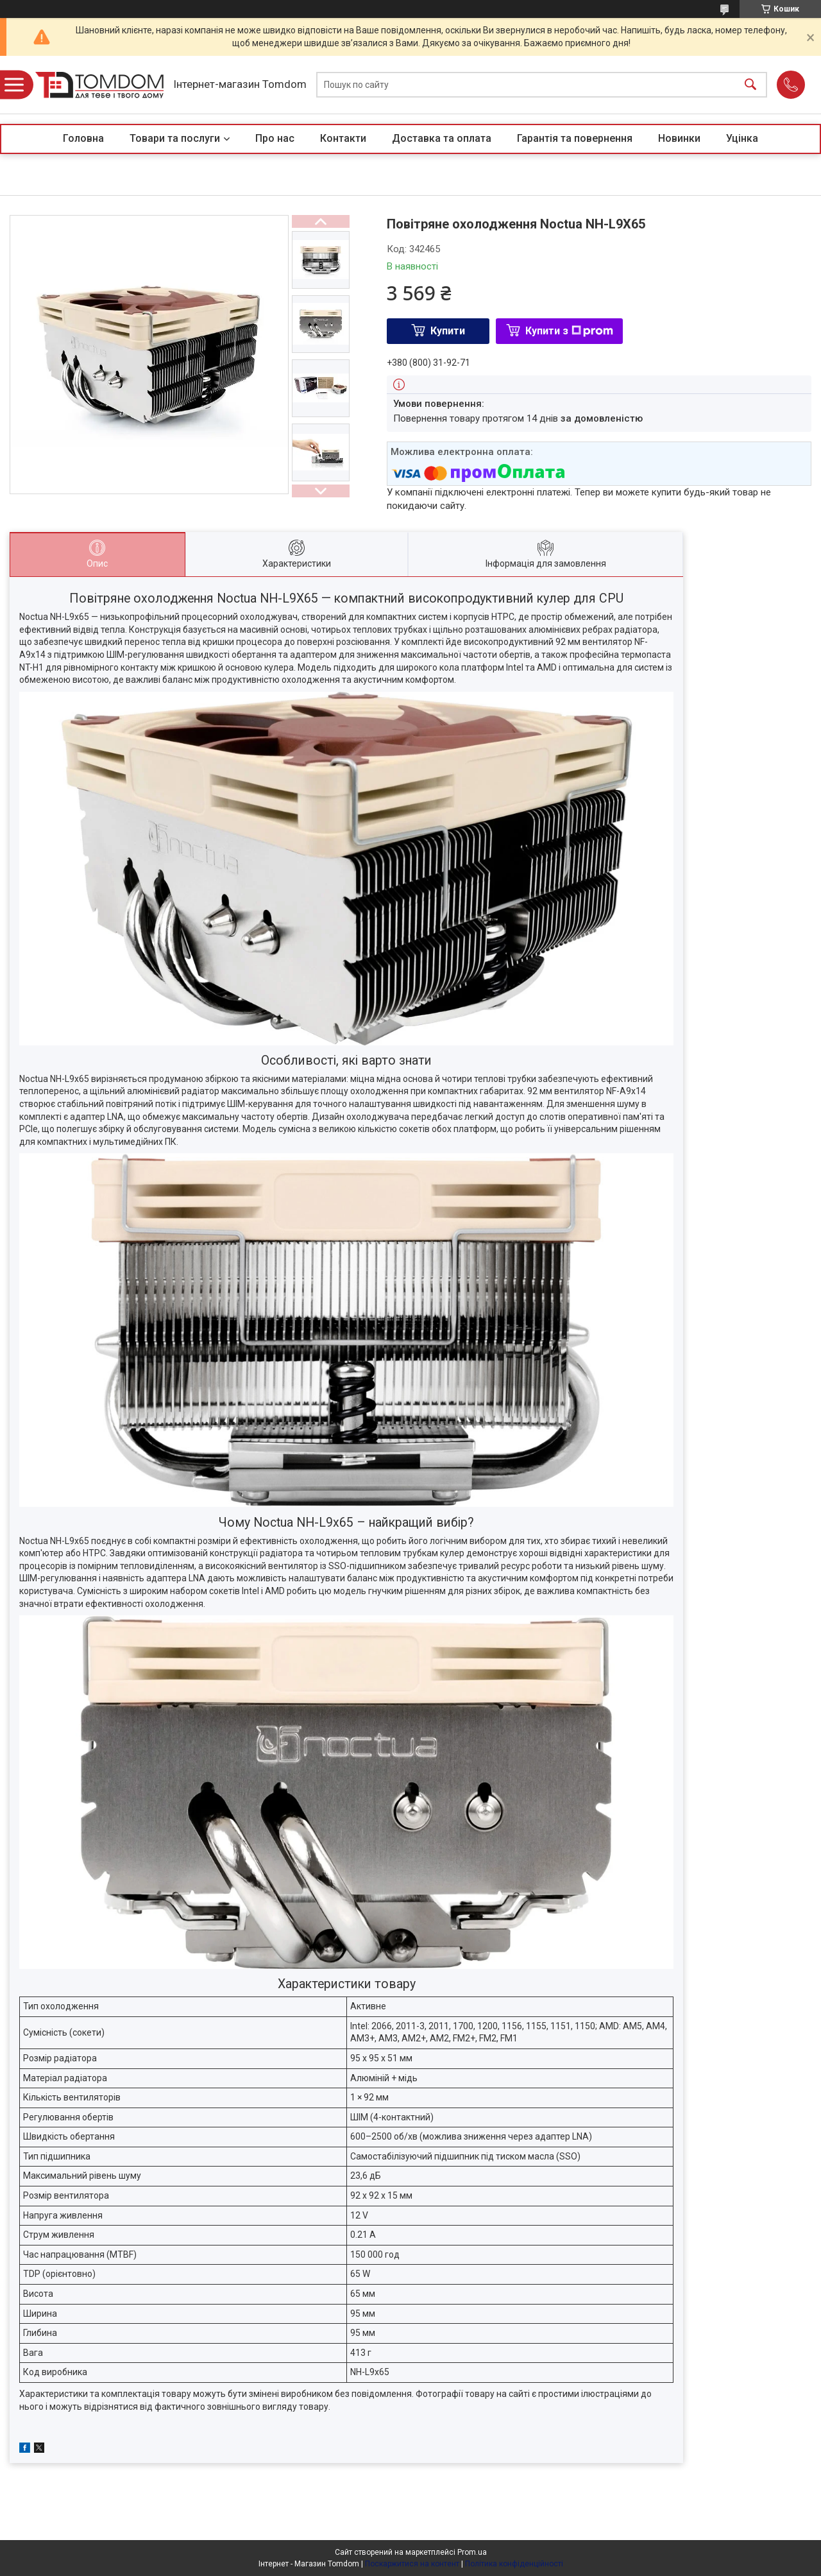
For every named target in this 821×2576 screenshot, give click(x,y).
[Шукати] (750, 85)
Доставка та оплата (441, 138)
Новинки (679, 138)
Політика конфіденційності (514, 2563)
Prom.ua (472, 2552)
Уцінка (742, 138)
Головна (83, 138)
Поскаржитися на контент (412, 2563)
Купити (447, 331)
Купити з (569, 331)
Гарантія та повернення (574, 138)
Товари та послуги (175, 138)
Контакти (343, 138)
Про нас (274, 138)
